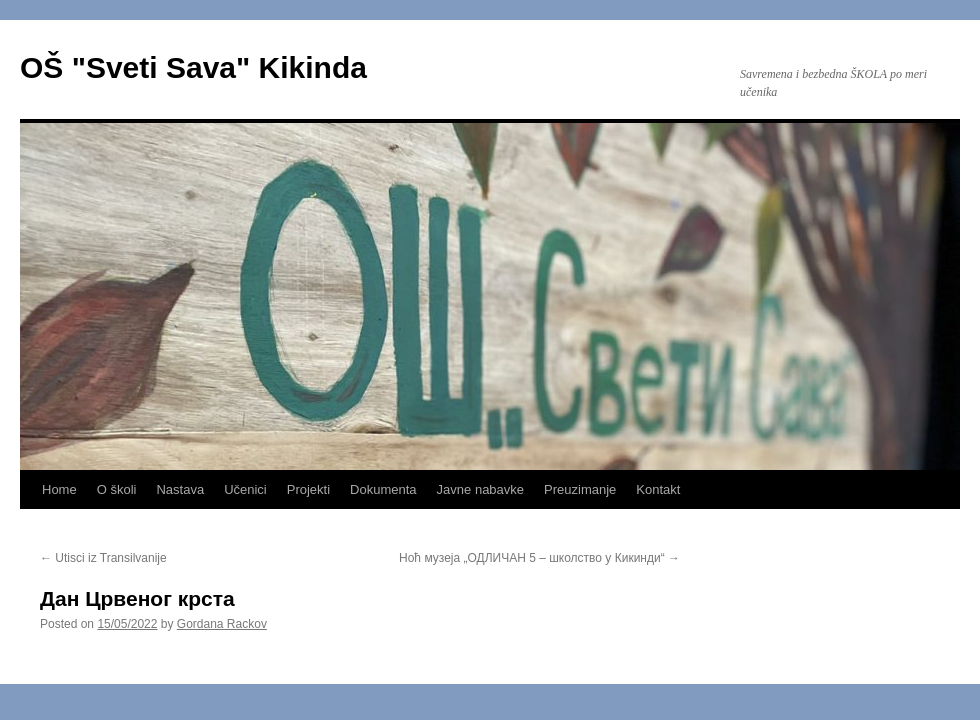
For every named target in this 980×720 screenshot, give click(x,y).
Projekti (308, 489)
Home (59, 489)
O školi (117, 489)
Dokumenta (383, 489)
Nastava (180, 489)
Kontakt (658, 489)
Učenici (245, 489)
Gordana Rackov (222, 624)
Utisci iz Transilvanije (103, 558)
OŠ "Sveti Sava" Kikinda (193, 67)
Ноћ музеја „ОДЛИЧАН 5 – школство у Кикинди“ (539, 558)
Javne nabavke (480, 489)
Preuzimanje (580, 489)
